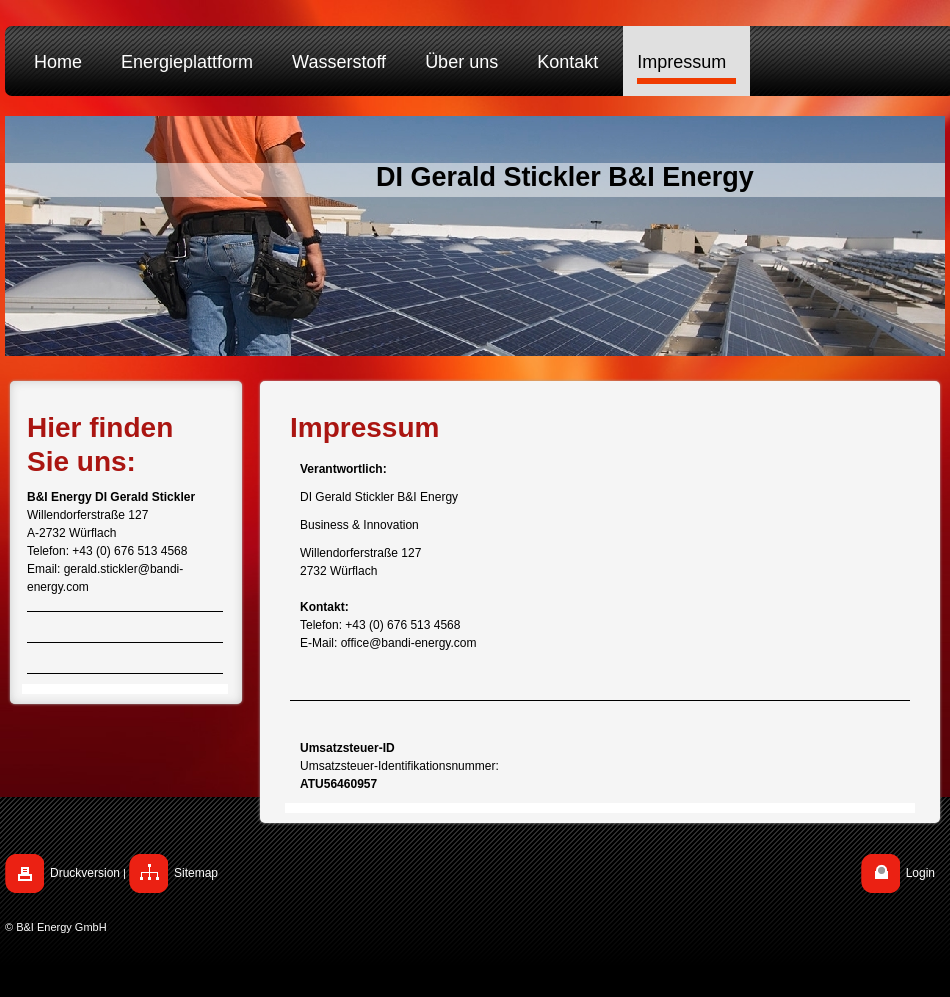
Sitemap (196, 873)
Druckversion (85, 873)
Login (920, 873)
